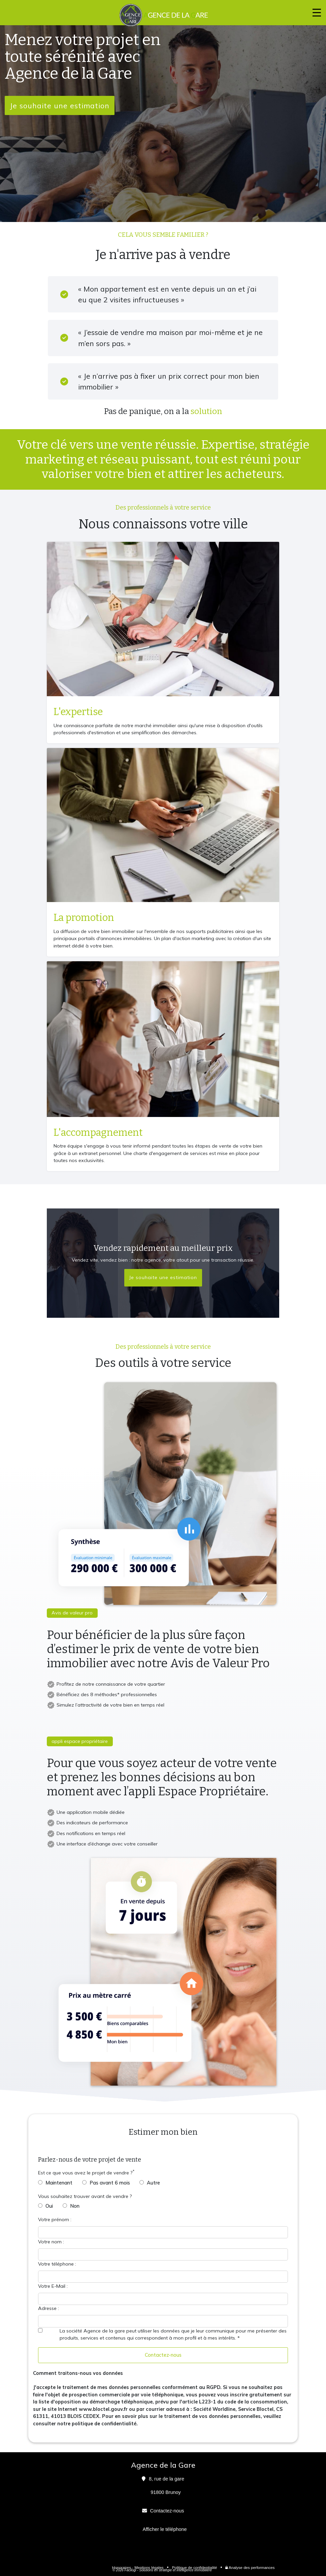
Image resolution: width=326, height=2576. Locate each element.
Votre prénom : (54, 2219)
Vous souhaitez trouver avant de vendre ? (85, 2196)
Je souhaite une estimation (59, 105)
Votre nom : (51, 2242)
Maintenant (58, 2183)
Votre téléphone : (57, 2264)
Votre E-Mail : (53, 2286)
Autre (153, 2183)
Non (74, 2206)
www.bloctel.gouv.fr (103, 2409)
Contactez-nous (163, 2355)
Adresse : (48, 2308)
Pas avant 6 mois (110, 2183)
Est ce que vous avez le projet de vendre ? (85, 2173)
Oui (49, 2206)
